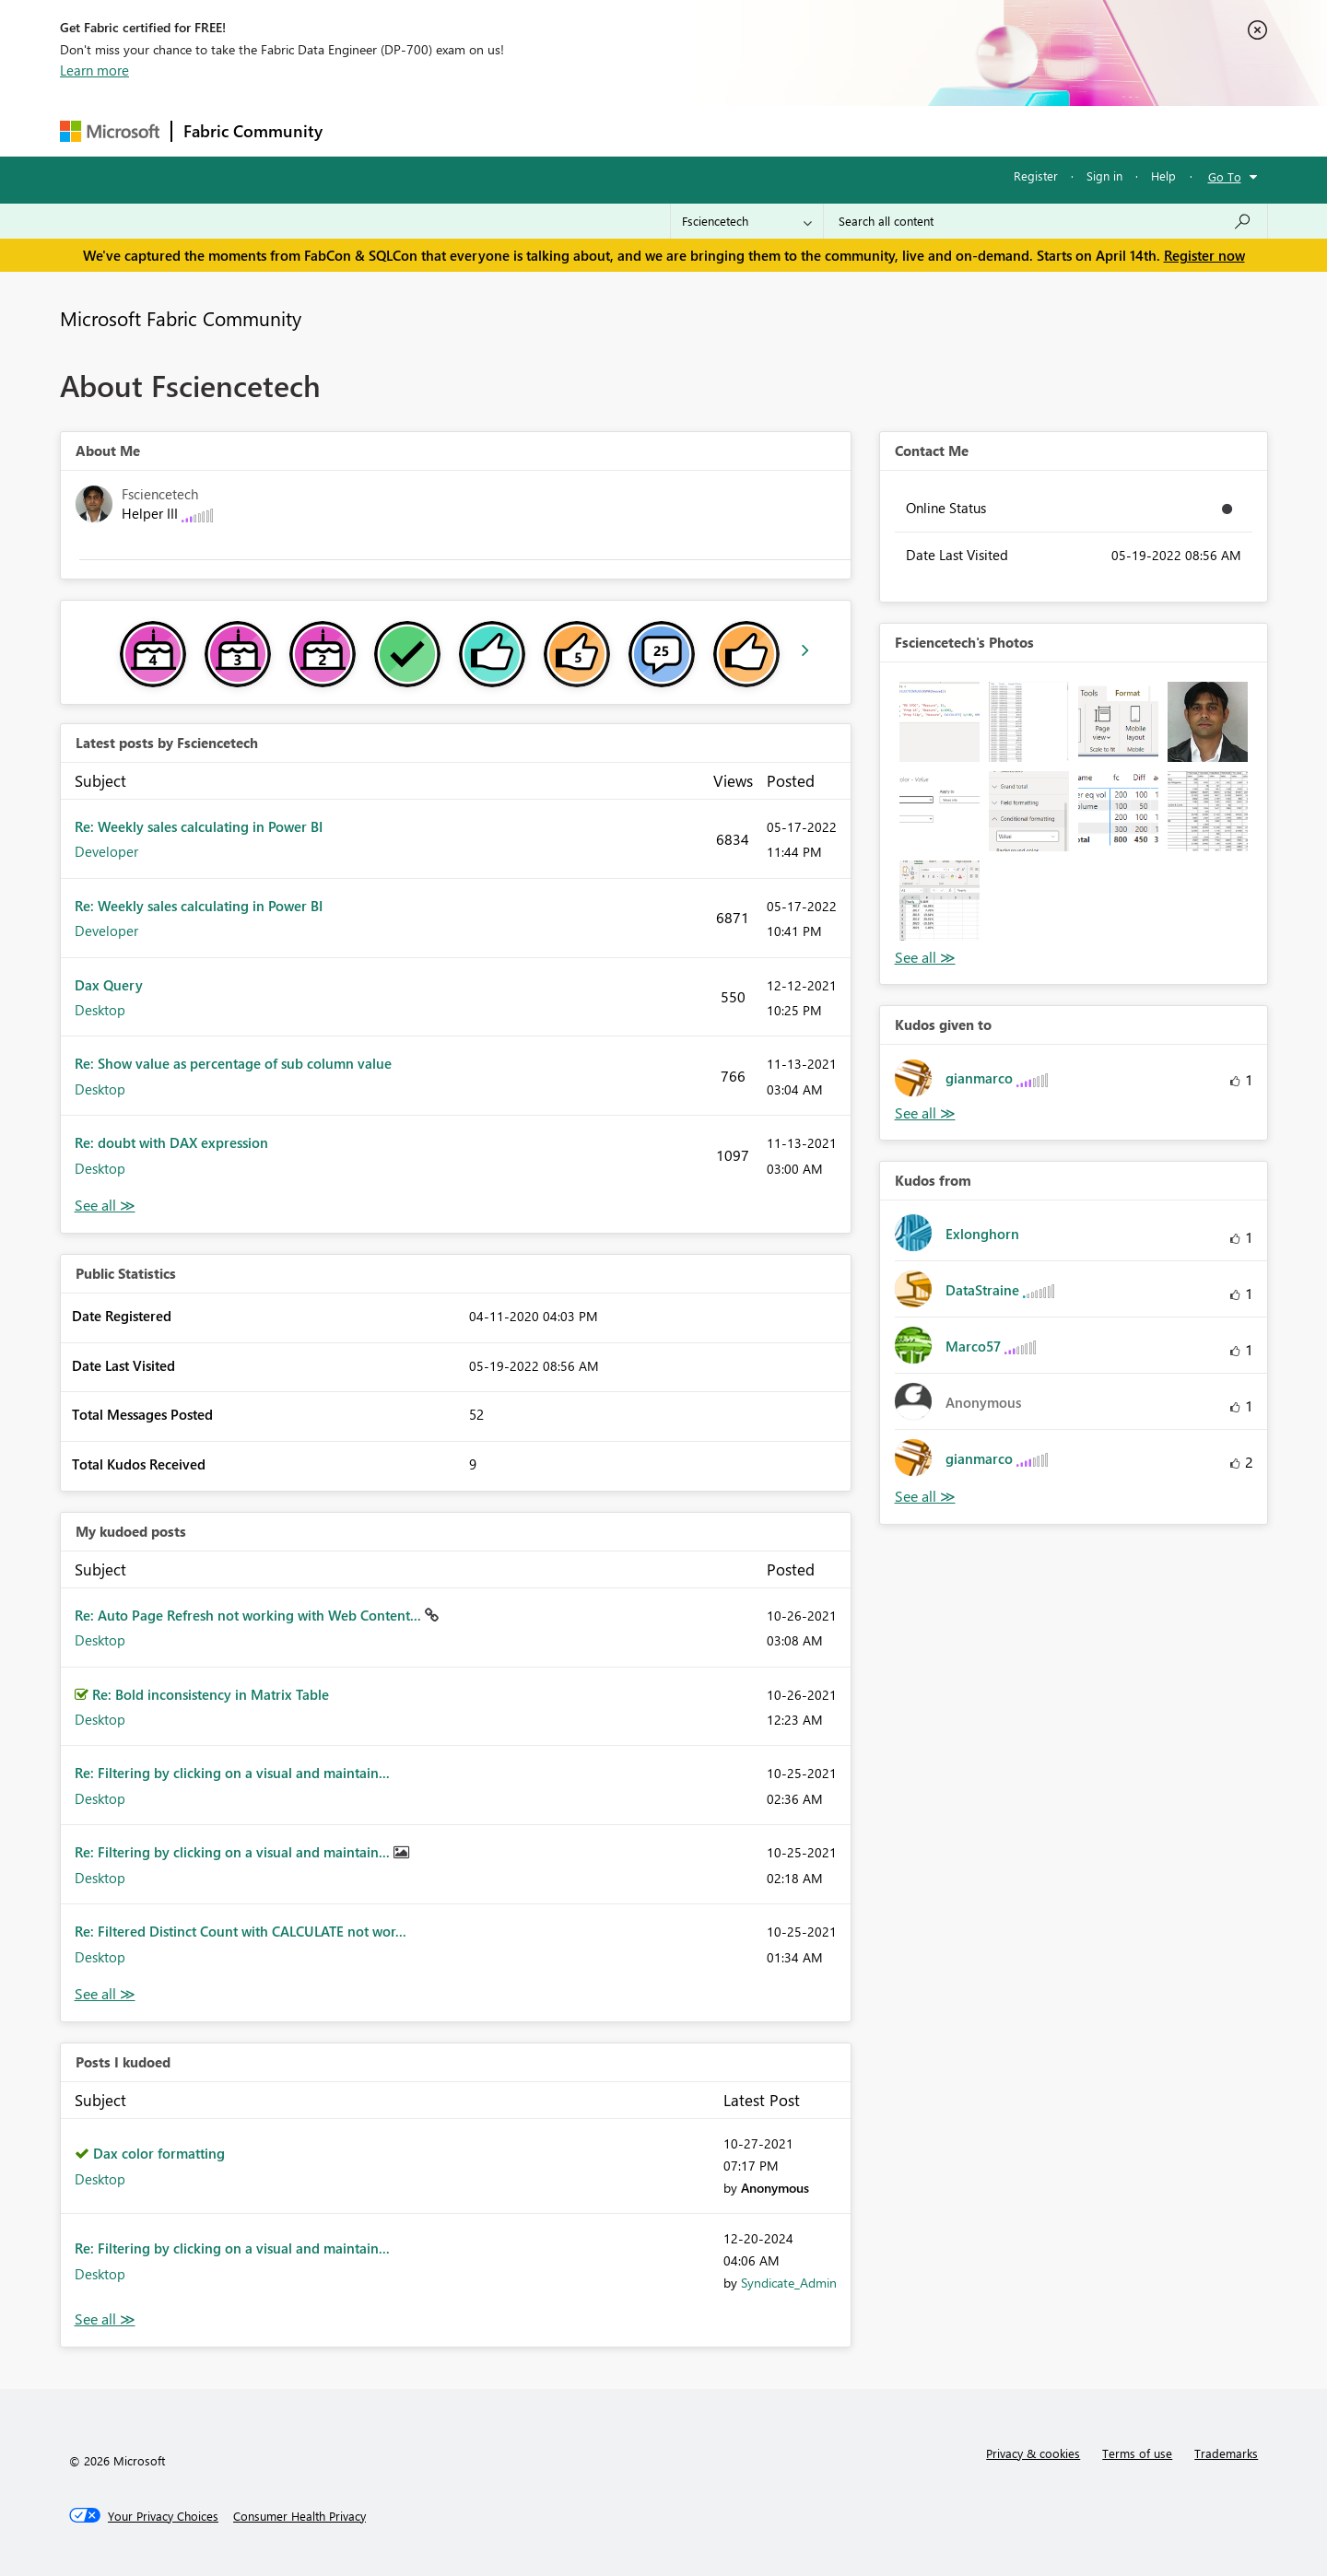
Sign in (1104, 175)
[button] (939, 722)
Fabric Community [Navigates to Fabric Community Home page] (253, 131)
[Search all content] (1045, 221)
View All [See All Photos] (925, 957)
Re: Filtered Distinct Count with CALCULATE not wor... (240, 1931)
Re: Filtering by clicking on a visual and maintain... (232, 1772)
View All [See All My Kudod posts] (105, 1994)
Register (1036, 175)
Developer (106, 851)
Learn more (94, 70)
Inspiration (445, 130)
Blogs (685, 130)
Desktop (100, 1010)
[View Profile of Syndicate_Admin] (789, 2282)
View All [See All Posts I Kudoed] (105, 2319)
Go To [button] (1224, 176)
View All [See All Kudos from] (925, 1496)
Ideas (521, 130)
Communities (603, 130)
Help (1163, 175)
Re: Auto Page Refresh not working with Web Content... (250, 1615)
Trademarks (1226, 2453)
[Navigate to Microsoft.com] (109, 131)
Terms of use (1137, 2453)
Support (834, 130)
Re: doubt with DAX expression (171, 1142)
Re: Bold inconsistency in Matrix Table (210, 1694)
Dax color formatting (159, 2153)
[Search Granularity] (747, 221)
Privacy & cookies (1033, 2453)
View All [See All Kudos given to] (925, 1113)
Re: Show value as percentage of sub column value (233, 1063)
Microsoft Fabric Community (180, 318)
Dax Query (109, 985)
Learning (757, 130)
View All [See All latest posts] (105, 1205)
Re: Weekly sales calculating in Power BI (199, 826)
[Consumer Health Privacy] (299, 2516)
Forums (364, 130)
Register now (1204, 255)
